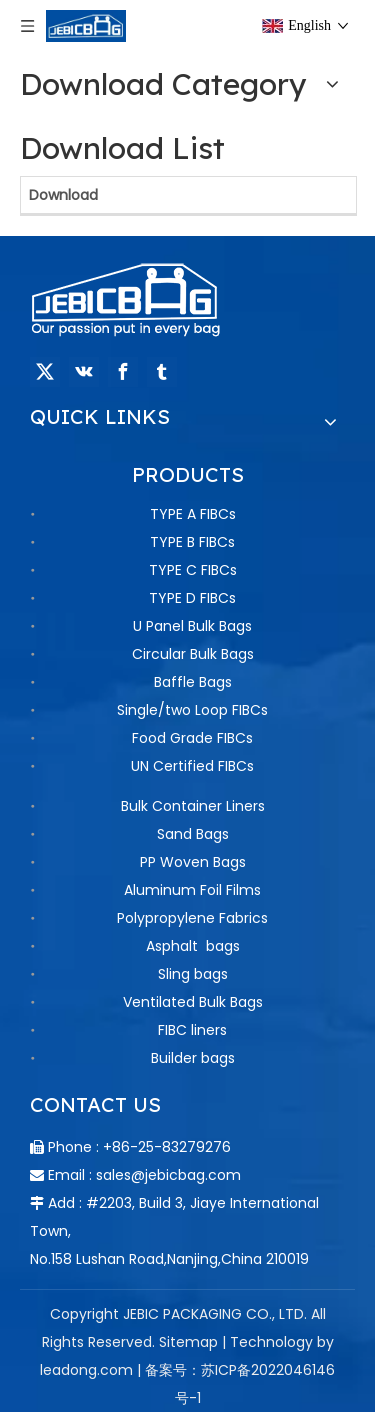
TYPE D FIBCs (192, 598)
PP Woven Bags (193, 862)
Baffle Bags (193, 682)
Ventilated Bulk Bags (193, 1002)
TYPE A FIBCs (193, 514)
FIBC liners (192, 1030)
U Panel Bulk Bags (192, 626)
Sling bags (193, 974)
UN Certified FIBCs (192, 766)
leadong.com (86, 1370)
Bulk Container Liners (193, 806)
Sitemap (188, 1342)
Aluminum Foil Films (192, 890)
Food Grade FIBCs (192, 738)
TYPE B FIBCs (192, 542)
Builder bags (193, 1058)
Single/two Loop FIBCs (192, 710)
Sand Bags (193, 834)
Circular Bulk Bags (193, 654)
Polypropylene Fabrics (192, 918)
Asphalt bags (193, 946)
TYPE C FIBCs (193, 570)
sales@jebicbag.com (168, 1175)
